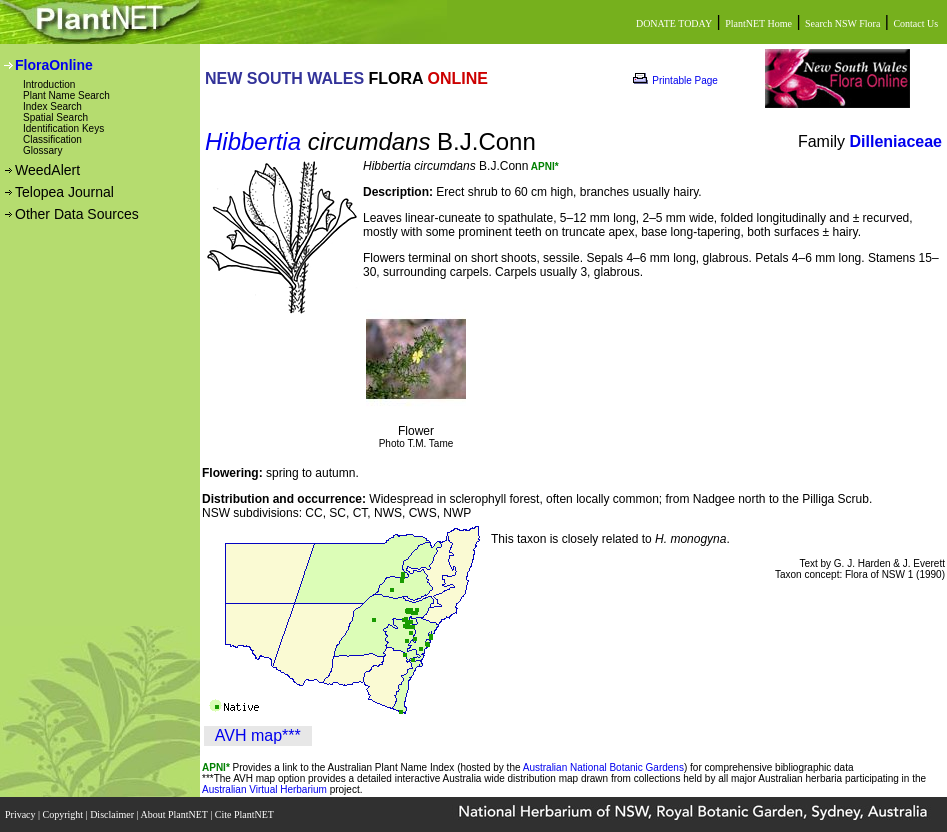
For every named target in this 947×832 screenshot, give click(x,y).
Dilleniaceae (896, 141)
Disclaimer (113, 814)
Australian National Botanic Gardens (603, 767)
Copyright (64, 814)
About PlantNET (175, 814)
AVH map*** (258, 735)
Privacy (21, 814)
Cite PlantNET (245, 814)
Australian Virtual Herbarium (264, 789)
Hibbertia (253, 141)
